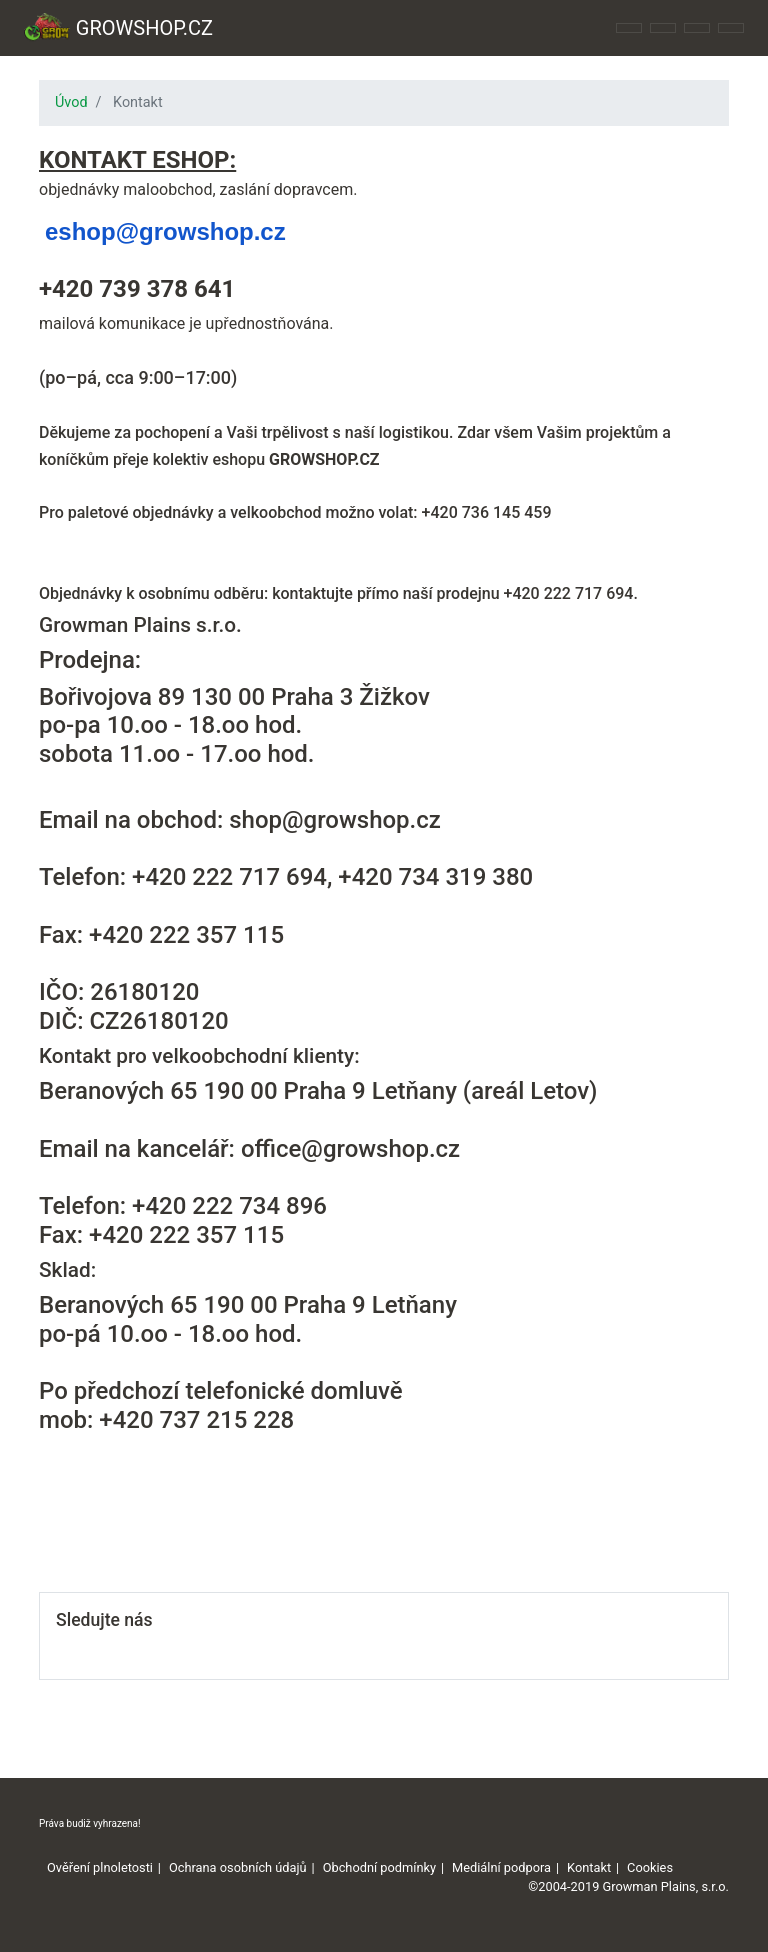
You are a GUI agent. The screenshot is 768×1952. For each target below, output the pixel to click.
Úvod (71, 102)
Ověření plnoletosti (100, 1867)
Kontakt (589, 1867)
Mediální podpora (501, 1867)
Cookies (650, 1867)
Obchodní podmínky (379, 1867)
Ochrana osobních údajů (238, 1867)
